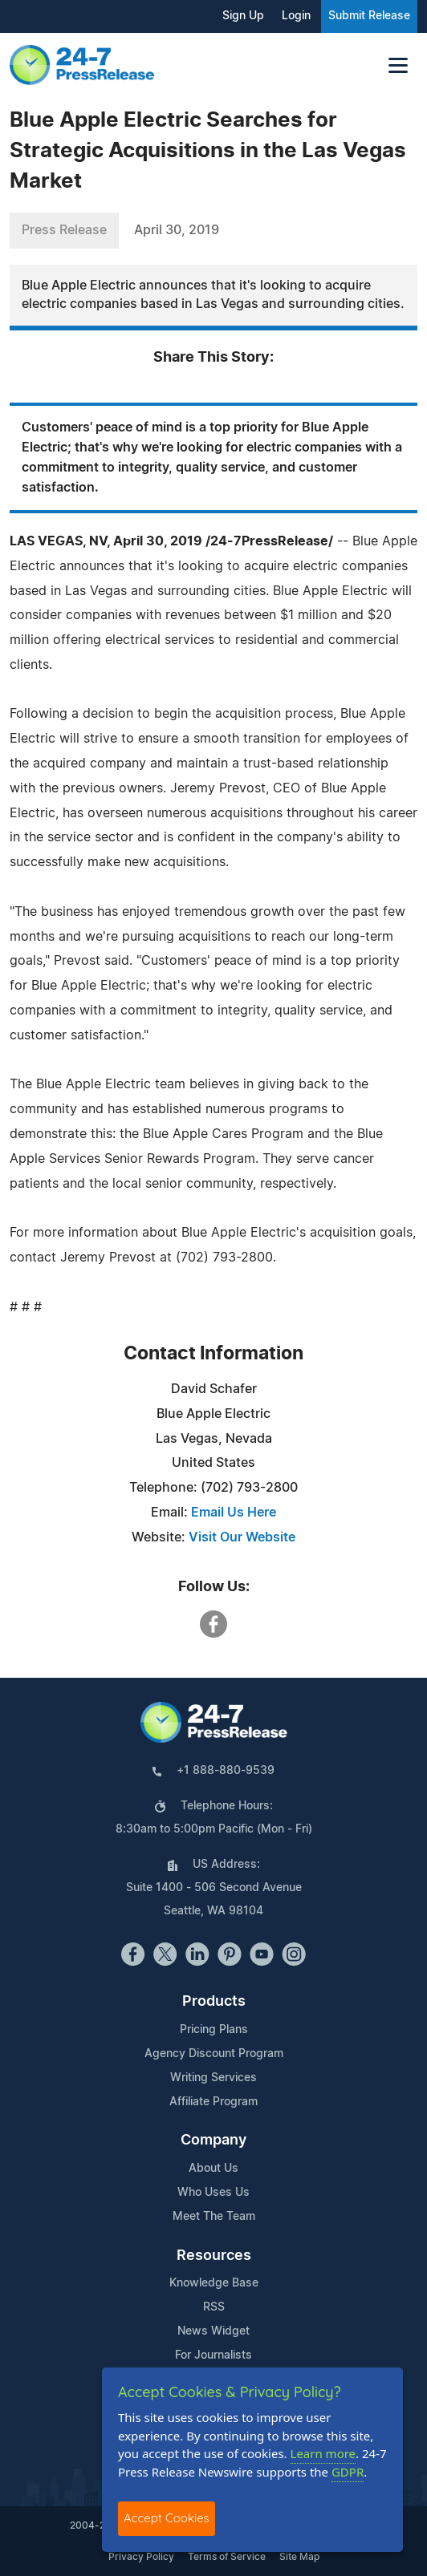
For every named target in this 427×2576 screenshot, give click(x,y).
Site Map (299, 2557)
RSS (214, 2307)
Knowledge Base (213, 2283)
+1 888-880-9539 (225, 1770)
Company (213, 2140)
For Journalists (213, 2355)
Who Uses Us (213, 2192)
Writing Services (213, 2078)
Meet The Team (214, 2216)
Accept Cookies (166, 2517)
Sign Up (243, 16)
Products (214, 2002)
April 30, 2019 (176, 230)
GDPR (347, 2472)
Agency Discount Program (213, 2054)
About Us (213, 2168)
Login (296, 16)
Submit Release (369, 16)
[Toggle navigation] (398, 65)
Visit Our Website (242, 1537)
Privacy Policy (141, 2557)
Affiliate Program (213, 2102)
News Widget (213, 2331)
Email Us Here (233, 1512)
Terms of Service (227, 2557)
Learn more (323, 2453)
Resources (214, 2256)
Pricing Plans (214, 2029)
